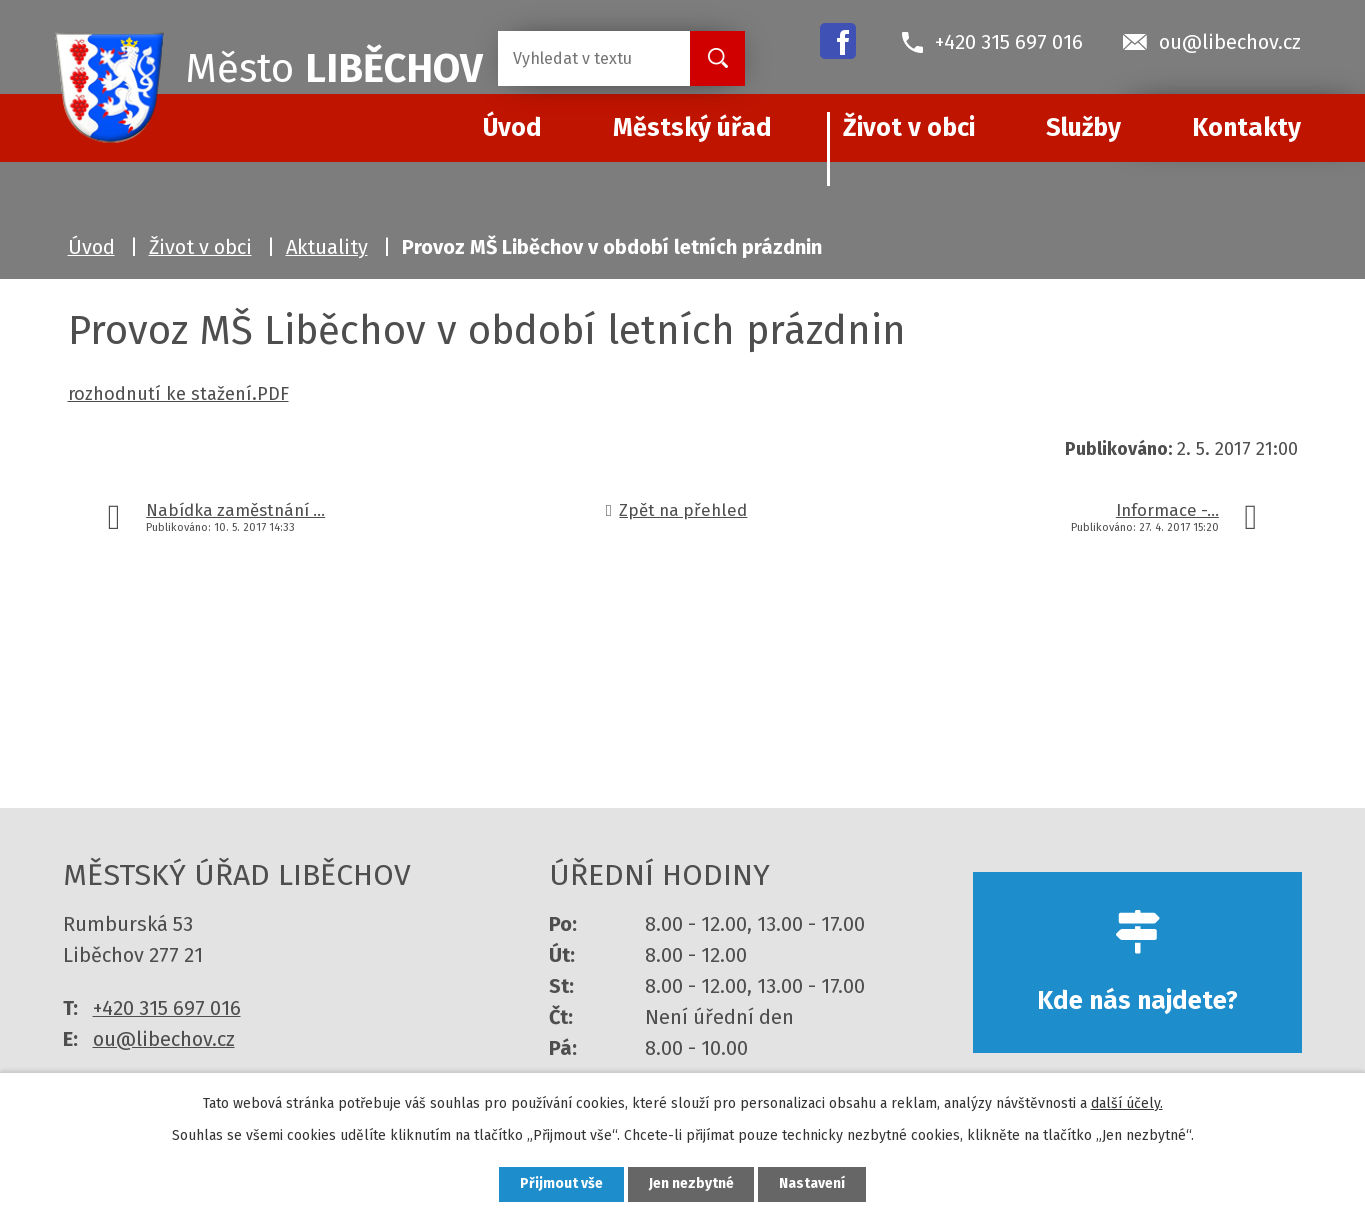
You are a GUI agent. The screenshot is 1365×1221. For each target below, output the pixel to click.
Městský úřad (692, 128)
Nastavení (813, 1184)
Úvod (91, 247)
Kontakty (1246, 128)
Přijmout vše (561, 1184)
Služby (1083, 128)
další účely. (1127, 1103)
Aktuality (327, 247)
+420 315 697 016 (167, 1008)
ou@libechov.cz (164, 1039)
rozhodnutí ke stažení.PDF (178, 394)
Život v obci (909, 128)
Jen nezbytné (691, 1184)
